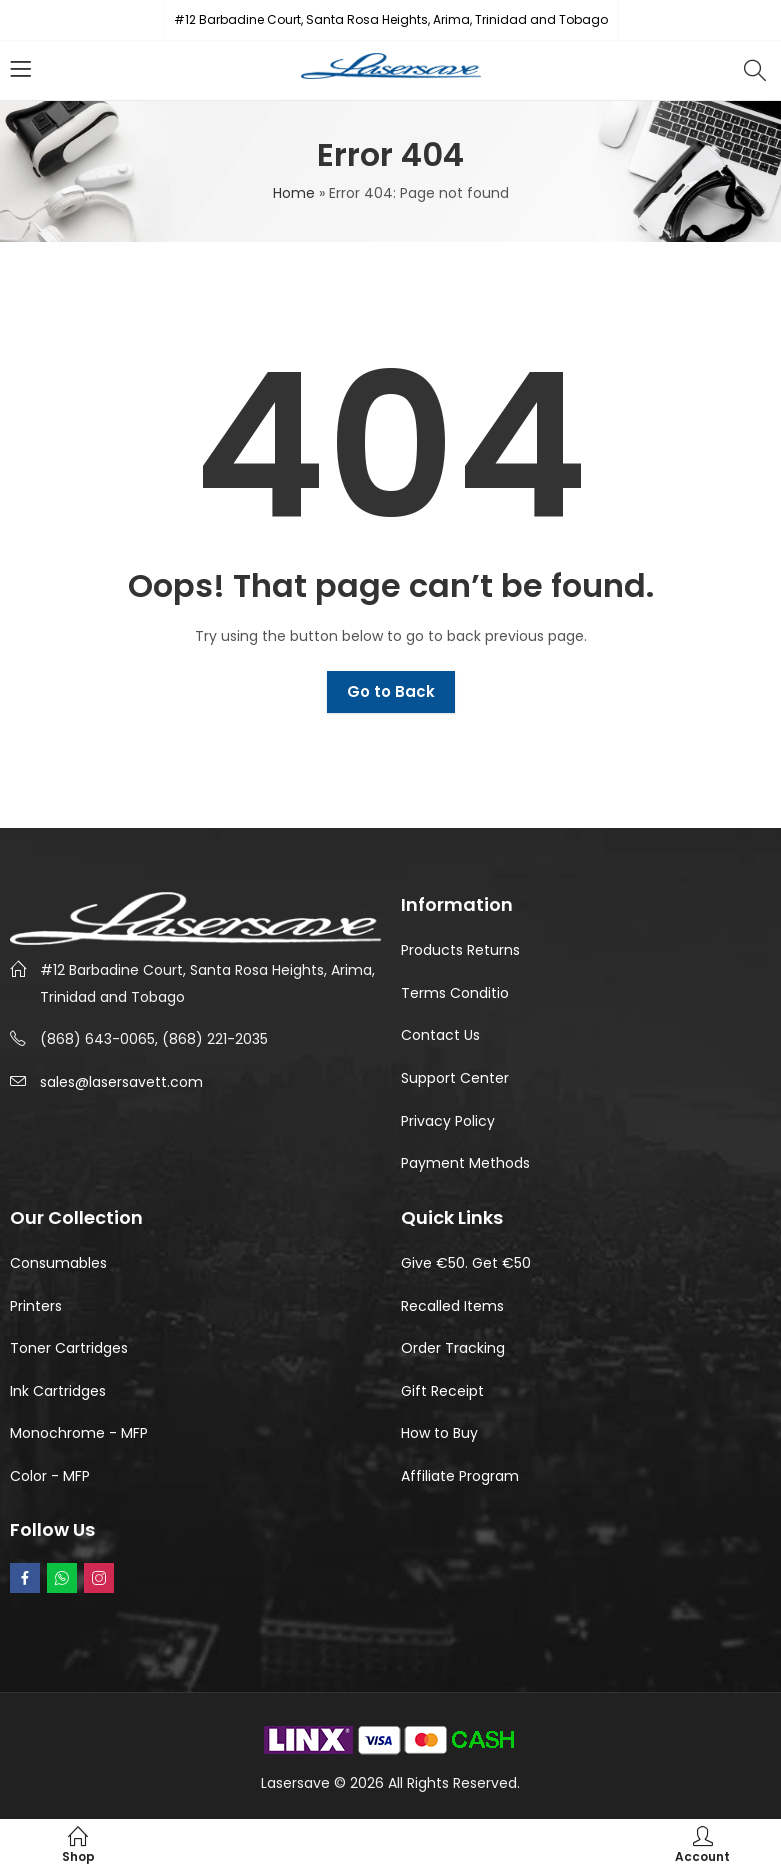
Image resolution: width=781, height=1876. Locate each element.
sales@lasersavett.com (121, 1082)
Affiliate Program (460, 1476)
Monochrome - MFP (79, 1433)
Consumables (58, 1263)
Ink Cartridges (58, 1391)
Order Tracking (453, 1348)
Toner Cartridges (69, 1348)
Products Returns (460, 950)
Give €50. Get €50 (466, 1263)
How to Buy (439, 1433)
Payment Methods (465, 1163)
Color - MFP (50, 1476)
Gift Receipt (442, 1391)
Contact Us (440, 1035)
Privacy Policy (448, 1121)
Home (294, 193)
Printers (36, 1306)
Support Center (455, 1078)
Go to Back (391, 691)
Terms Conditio (455, 993)
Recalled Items (452, 1306)
